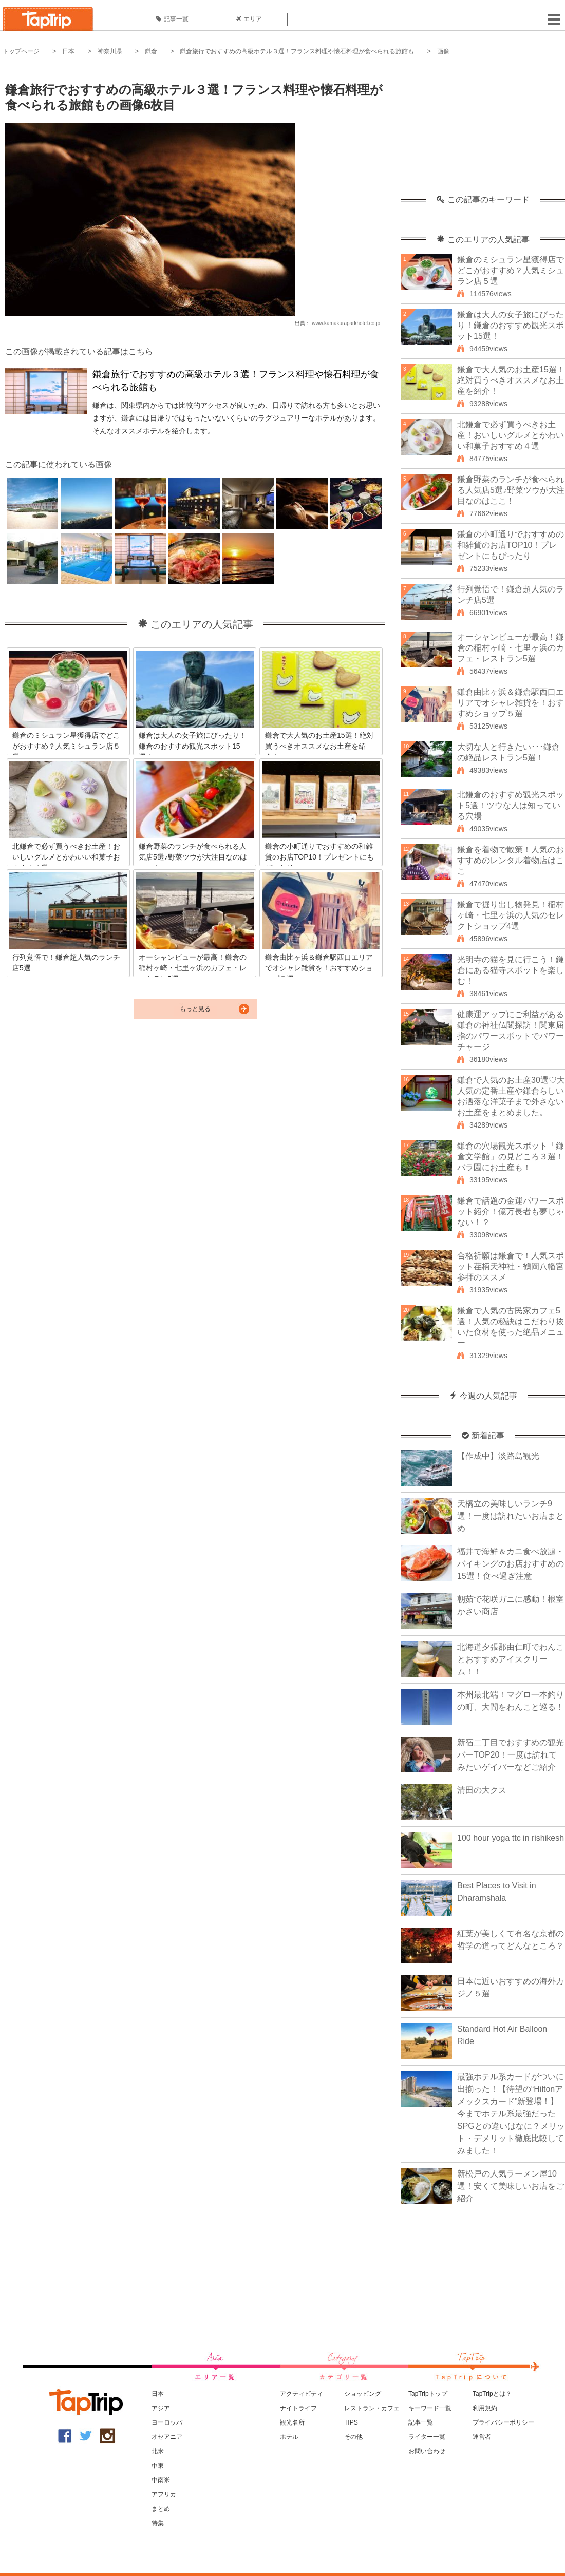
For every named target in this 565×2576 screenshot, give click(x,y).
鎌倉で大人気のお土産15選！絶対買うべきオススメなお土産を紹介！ (511, 380)
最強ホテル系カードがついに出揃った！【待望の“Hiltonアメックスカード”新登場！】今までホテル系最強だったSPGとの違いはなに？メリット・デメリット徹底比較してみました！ (511, 2113)
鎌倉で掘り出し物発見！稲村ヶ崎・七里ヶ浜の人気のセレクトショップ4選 (510, 915)
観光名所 (292, 2422)
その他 (353, 2436)
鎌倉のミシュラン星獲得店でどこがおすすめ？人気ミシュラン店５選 (510, 270)
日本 (68, 51)
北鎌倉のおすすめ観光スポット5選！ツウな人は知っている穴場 (510, 805)
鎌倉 (151, 51)
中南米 (161, 2480)
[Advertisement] (483, 131)
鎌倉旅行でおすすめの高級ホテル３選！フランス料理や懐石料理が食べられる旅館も (297, 51)
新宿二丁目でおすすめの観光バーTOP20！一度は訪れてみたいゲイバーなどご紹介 (510, 1754)
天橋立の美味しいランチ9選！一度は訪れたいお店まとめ (510, 1516)
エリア (249, 19)
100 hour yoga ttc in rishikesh (510, 1838)
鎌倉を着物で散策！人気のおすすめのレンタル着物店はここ (510, 860)
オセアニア (167, 2436)
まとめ (161, 2508)
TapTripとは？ (492, 2393)
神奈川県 (110, 51)
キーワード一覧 (429, 2408)
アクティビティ (301, 2393)
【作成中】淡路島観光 (498, 1456)
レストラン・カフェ (372, 2408)
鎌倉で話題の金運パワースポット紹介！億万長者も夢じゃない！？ (510, 1211)
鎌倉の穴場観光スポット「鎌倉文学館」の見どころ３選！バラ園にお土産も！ (510, 1156)
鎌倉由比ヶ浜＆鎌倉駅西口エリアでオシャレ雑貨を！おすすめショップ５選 (510, 703)
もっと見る (195, 1009)
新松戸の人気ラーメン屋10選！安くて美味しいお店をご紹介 (510, 2186)
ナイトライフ (298, 2408)
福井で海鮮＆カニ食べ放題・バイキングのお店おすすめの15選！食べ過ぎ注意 (510, 1563)
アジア (161, 2408)
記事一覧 (172, 19)
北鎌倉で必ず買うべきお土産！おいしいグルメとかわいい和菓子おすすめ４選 (510, 435)
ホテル (289, 2436)
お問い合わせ (426, 2451)
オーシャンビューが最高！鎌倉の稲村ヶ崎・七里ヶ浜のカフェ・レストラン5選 (510, 648)
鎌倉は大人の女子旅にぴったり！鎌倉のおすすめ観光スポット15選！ (510, 325)
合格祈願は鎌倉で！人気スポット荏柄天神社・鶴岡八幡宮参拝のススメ (510, 1266)
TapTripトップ (427, 2393)
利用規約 (485, 2408)
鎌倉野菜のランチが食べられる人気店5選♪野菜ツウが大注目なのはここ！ (510, 490)
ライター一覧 (426, 2436)
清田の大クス (481, 1790)
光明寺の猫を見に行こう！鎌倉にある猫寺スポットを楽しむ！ (510, 970)
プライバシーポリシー (503, 2422)
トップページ (21, 51)
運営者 (482, 2436)
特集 (158, 2523)
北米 (158, 2451)
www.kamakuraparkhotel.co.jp (346, 323)
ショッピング (362, 2393)
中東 (158, 2465)
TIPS (351, 2422)
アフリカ (164, 2494)
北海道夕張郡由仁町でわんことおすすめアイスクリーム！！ (510, 1659)
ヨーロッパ (167, 2422)
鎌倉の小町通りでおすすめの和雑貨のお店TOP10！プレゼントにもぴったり (510, 545)
